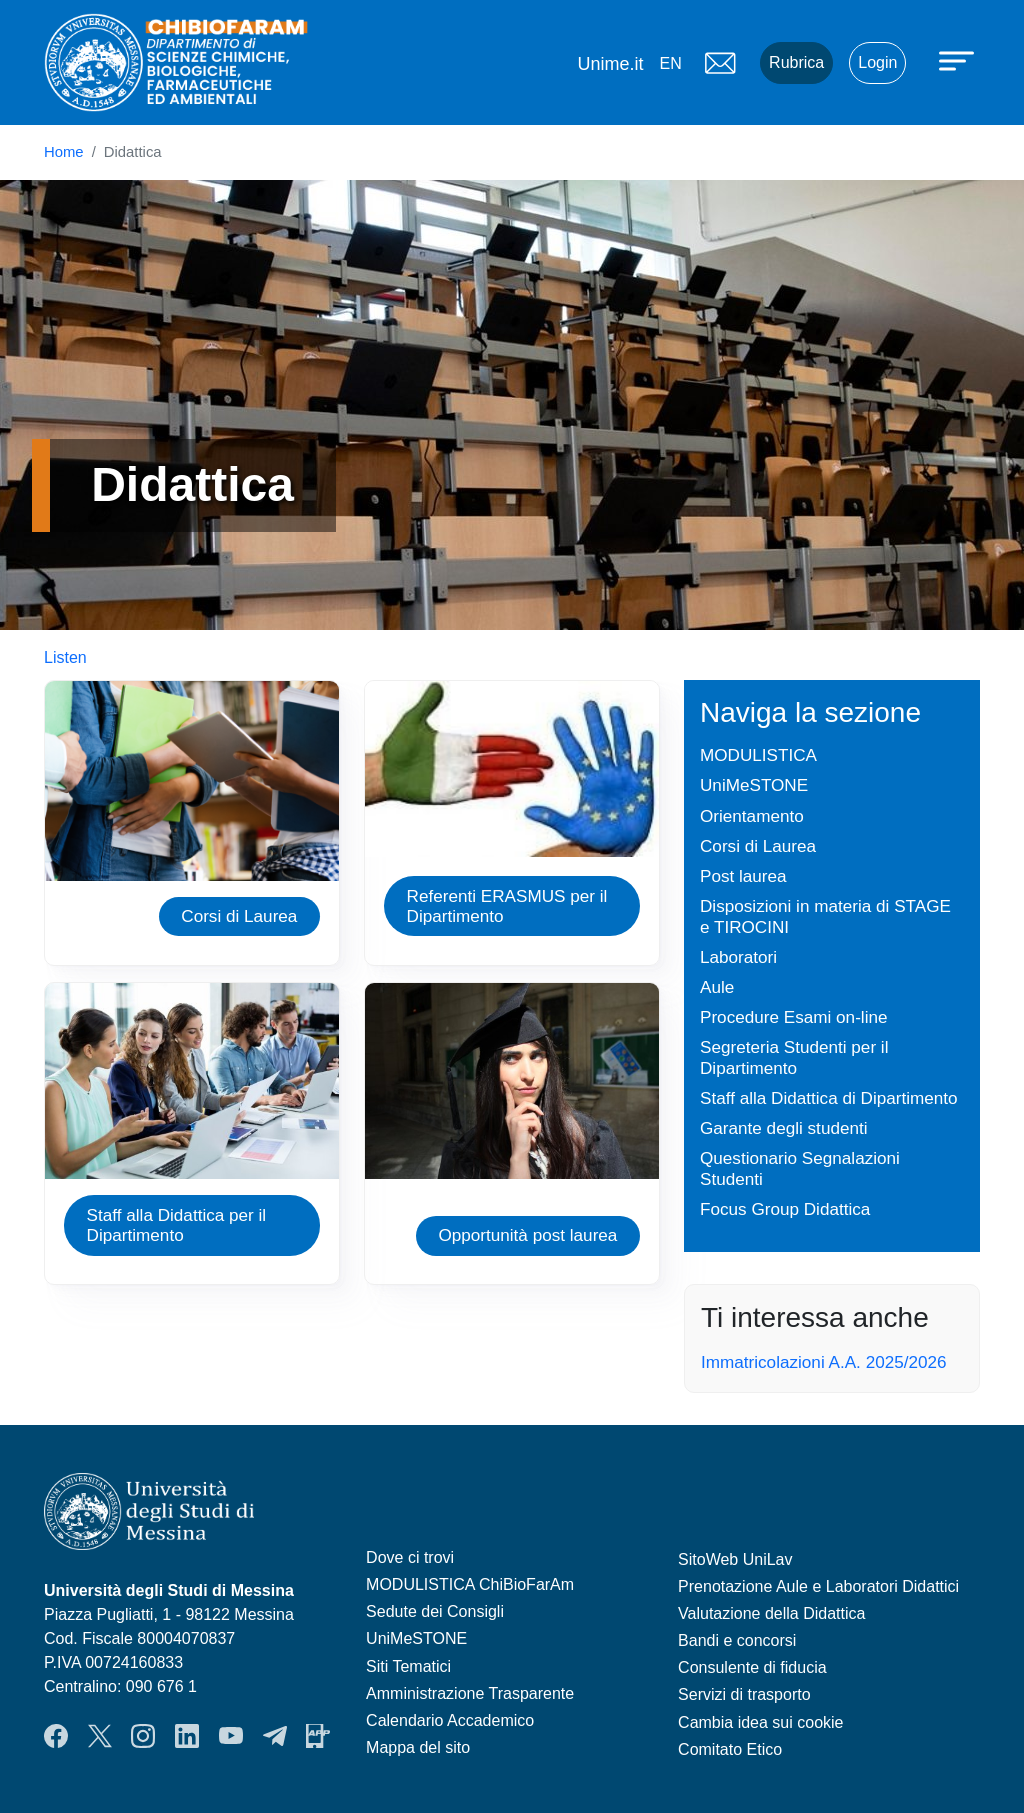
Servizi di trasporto (744, 1694)
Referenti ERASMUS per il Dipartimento (507, 906)
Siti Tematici (408, 1666)
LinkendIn (187, 1736)
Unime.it (610, 64)
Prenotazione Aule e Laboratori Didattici (818, 1586)
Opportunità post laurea (527, 1235)
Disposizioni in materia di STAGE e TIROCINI (825, 916)
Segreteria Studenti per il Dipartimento (794, 1057)
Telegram (275, 1736)
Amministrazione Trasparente (470, 1693)
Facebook (56, 1736)
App (318, 1736)
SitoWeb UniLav (735, 1559)
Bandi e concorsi (737, 1640)
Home (64, 152)
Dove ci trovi (410, 1557)
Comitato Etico (730, 1749)
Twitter (100, 1736)
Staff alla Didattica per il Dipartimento (177, 1225)
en (670, 63)
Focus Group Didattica (785, 1209)
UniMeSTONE (754, 785)
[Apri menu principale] (959, 60)
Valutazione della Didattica (771, 1613)
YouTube (231, 1736)
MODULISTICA (758, 755)
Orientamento (752, 816)
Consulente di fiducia (752, 1667)
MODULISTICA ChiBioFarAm (470, 1584)
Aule (717, 987)
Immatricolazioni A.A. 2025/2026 (824, 1362)
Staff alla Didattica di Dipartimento (829, 1098)
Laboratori (738, 957)
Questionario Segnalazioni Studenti (800, 1168)
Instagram (143, 1736)
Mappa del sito (418, 1747)
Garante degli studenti (784, 1128)
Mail (720, 63)
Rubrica (796, 62)
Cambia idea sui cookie (760, 1722)
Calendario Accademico (450, 1720)
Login (877, 62)
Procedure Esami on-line (794, 1017)
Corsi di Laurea (239, 916)
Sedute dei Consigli (435, 1611)
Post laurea (743, 876)
